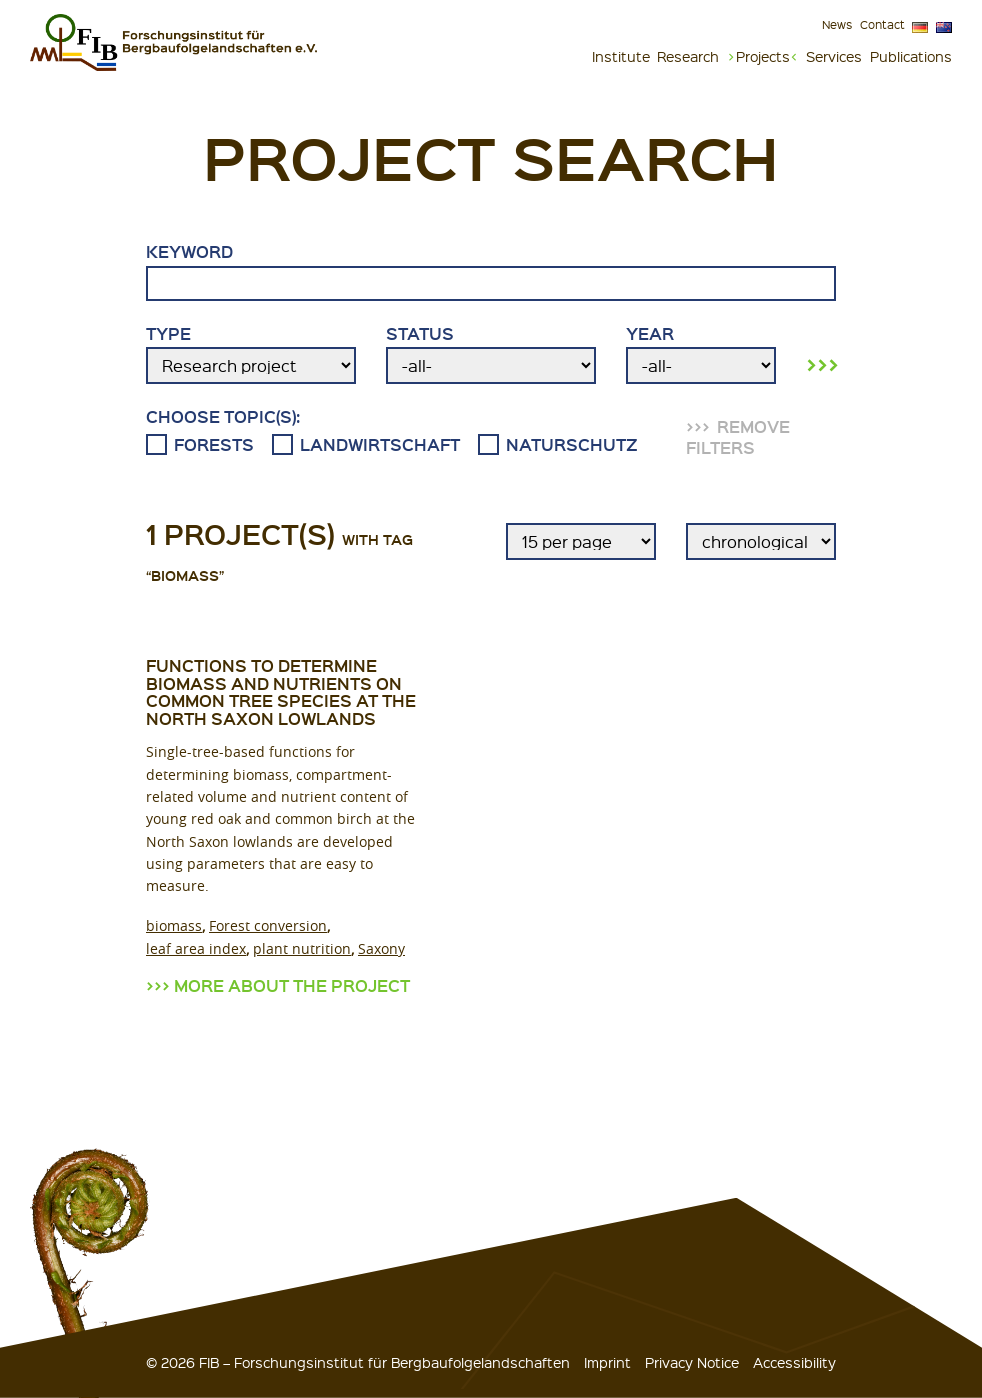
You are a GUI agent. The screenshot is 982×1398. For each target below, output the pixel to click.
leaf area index (196, 948)
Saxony (381, 948)
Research (688, 56)
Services (834, 56)
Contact (882, 24)
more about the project (292, 985)
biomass (174, 925)
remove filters (738, 437)
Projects (763, 56)
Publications (911, 56)
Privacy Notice (692, 1362)
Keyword (491, 271)
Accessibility (794, 1362)
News (837, 24)
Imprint (607, 1362)
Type (251, 354)
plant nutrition (302, 948)
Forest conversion (268, 925)
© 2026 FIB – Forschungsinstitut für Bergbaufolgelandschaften (358, 1362)
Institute (621, 56)
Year (701, 354)
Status (491, 354)
